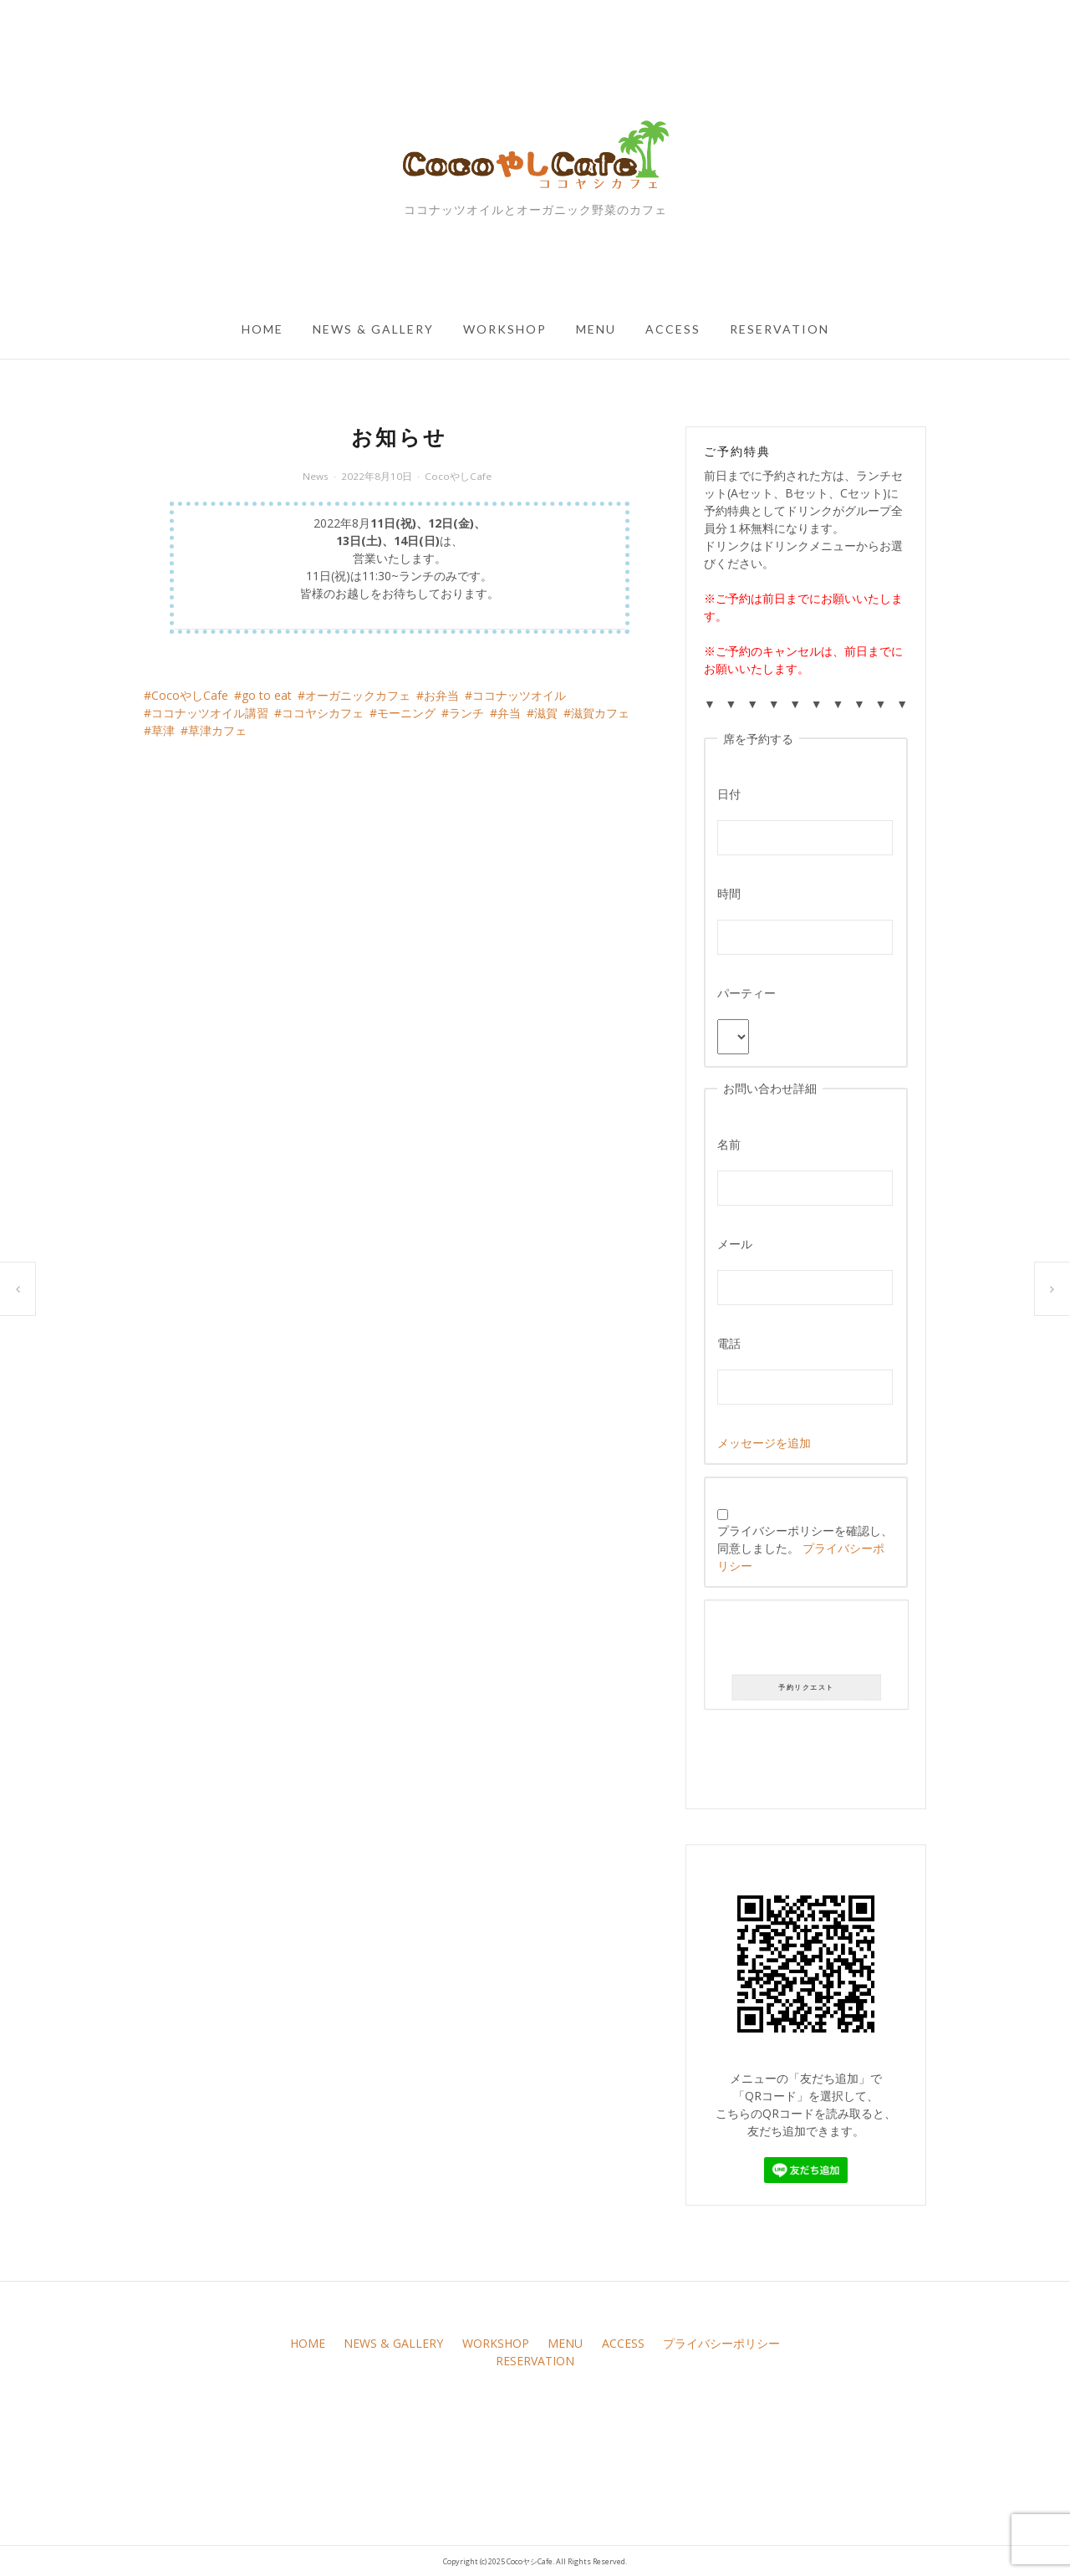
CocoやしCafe (458, 476)
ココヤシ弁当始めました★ (1052, 1289)
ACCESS (673, 329)
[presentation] (806, 1641)
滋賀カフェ (600, 713)
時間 (729, 893)
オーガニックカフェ (357, 695)
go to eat (267, 695)
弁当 (509, 713)
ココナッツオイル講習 (209, 713)
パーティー (746, 993)
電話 (729, 1343)
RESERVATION (779, 329)
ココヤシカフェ (323, 713)
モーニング (406, 713)
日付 (729, 794)
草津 (163, 730)
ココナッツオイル (519, 695)
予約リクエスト (805, 1687)
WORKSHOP (505, 329)
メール (734, 1244)
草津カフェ (217, 730)
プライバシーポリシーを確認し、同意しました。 (805, 1541)
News (316, 476)
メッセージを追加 (764, 1443)
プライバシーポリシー (721, 2343)
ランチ (466, 713)
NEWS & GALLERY (373, 329)
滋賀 (546, 713)
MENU (596, 329)
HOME (262, 329)
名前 (729, 1144)
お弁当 (441, 695)
